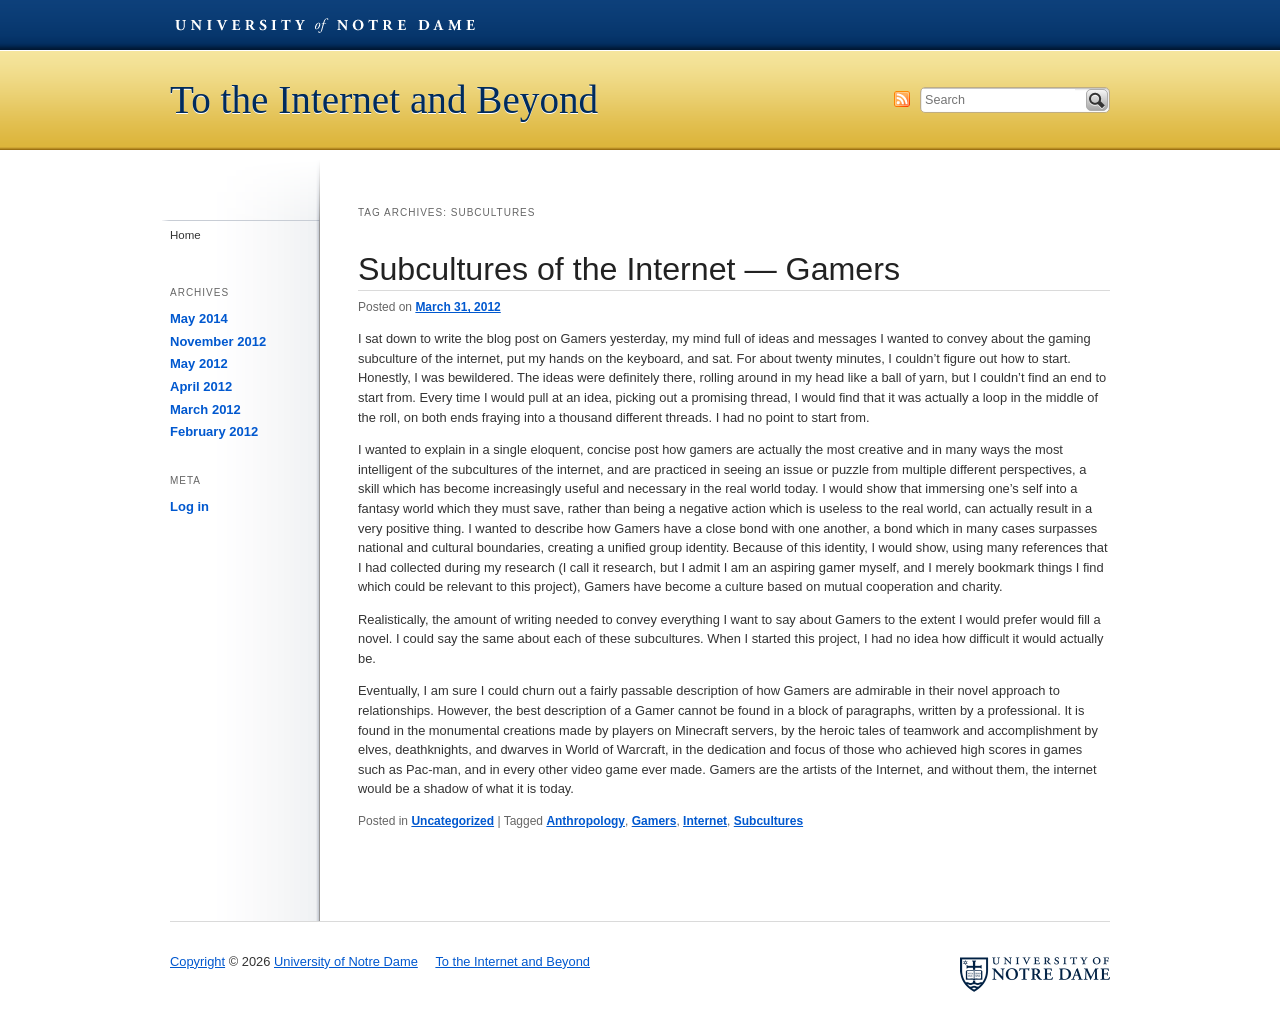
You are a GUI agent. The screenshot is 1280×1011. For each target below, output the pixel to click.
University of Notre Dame (325, 25)
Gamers (654, 821)
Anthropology (585, 821)
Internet (705, 821)
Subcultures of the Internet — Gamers (629, 269)
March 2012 (205, 409)
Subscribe (902, 99)
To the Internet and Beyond (384, 99)
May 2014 (199, 318)
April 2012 (201, 386)
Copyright (197, 961)
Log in (189, 506)
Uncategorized (452, 821)
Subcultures (768, 821)
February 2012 (214, 431)
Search (1097, 100)
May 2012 (199, 363)
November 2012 (218, 341)
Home (185, 235)
